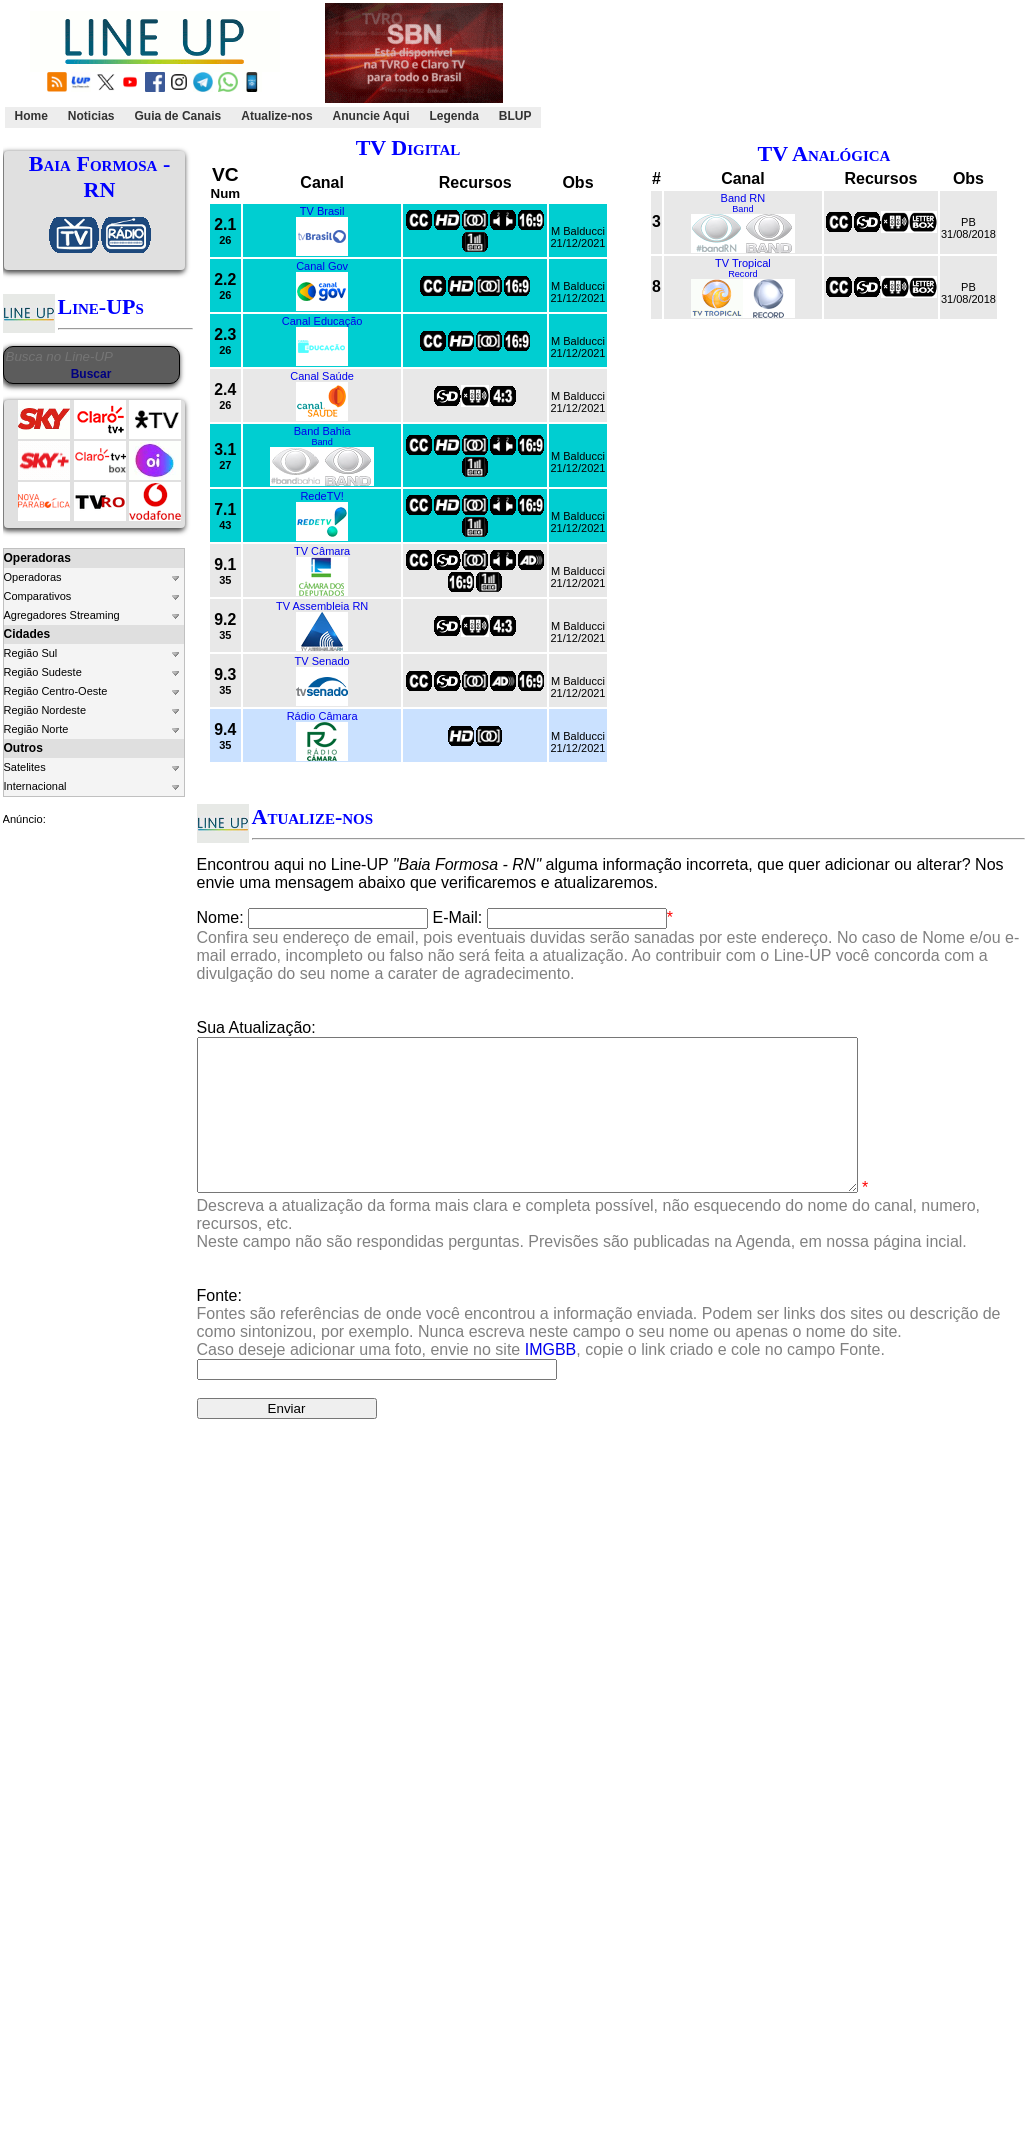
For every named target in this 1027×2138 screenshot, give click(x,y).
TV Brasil (322, 211)
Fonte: (599, 1352)
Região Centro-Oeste (56, 691)
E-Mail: (458, 917)
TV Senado (322, 661)
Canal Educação (322, 321)
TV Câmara (322, 551)
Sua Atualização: (256, 1027)
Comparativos (38, 596)
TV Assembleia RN (322, 606)
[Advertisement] (779, 66)
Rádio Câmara (322, 716)
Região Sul (31, 653)
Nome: (220, 917)
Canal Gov (322, 266)
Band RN (743, 198)
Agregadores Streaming (62, 615)
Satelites (25, 767)
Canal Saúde (322, 376)
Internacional (35, 786)
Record (743, 274)
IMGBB (551, 1379)
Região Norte (36, 729)
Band (321, 442)
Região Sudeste (43, 672)
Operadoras (33, 577)
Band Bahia (322, 431)
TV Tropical (743, 263)
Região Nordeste (45, 710)
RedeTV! (321, 496)
